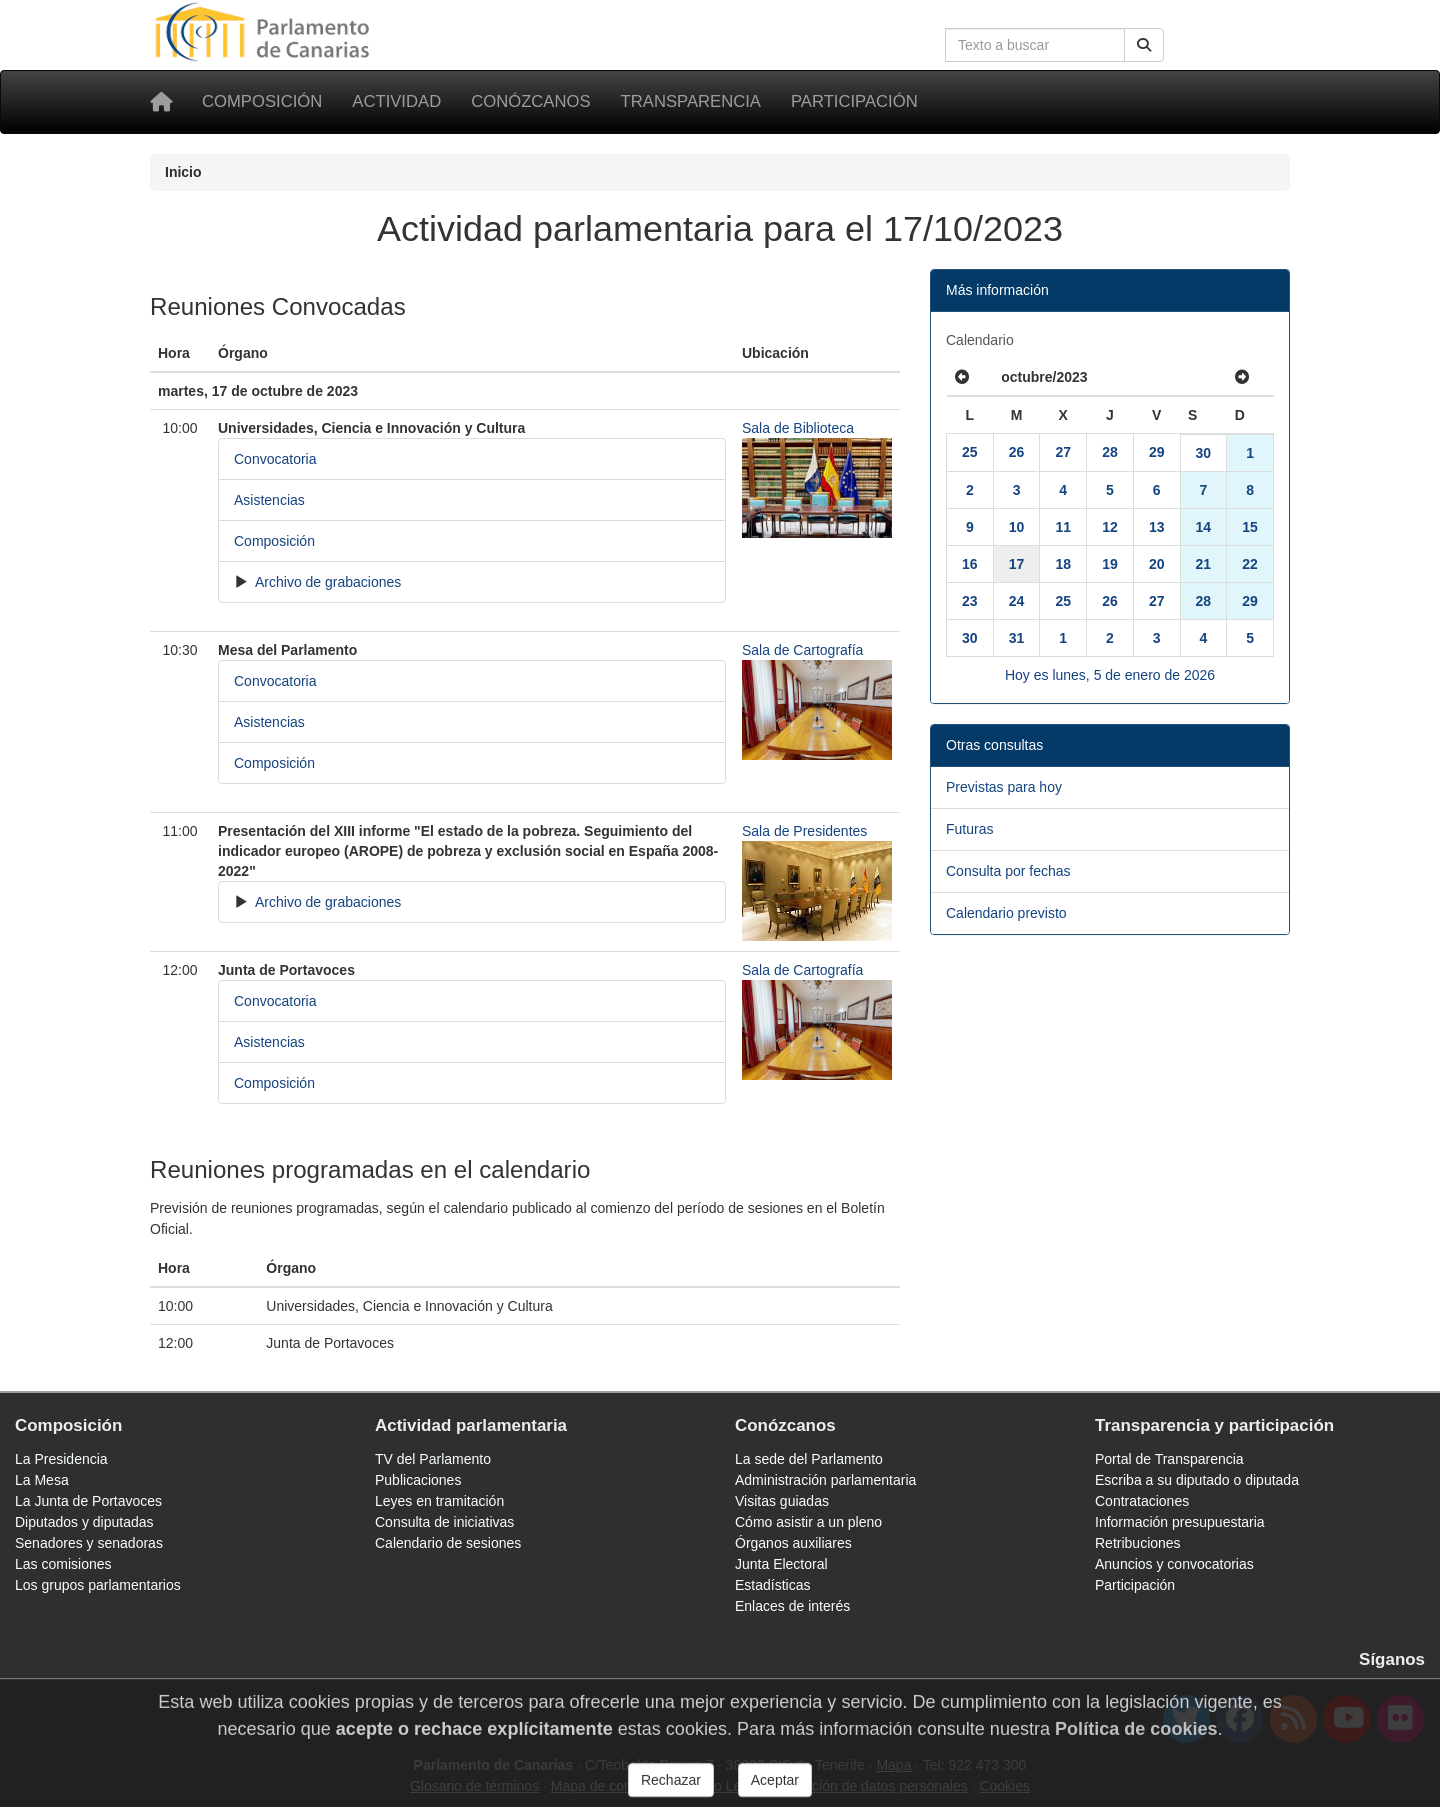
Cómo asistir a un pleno (808, 1522)
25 (970, 452)
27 (1063, 452)
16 (970, 564)
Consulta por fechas (1008, 871)
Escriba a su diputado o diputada (1197, 1480)
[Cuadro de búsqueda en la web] (1035, 45)
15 (1250, 527)
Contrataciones (1142, 1501)
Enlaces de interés (792, 1606)
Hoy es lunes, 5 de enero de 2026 (1110, 675)
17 (1017, 564)
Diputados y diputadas (84, 1522)
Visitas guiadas (782, 1501)
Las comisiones (63, 1564)
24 (1017, 601)
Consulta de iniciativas (444, 1522)
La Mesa (42, 1480)
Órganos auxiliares (793, 1543)
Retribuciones (1138, 1543)
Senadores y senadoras (89, 1543)
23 (970, 601)
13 (1157, 527)
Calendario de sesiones (448, 1543)
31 (1017, 638)
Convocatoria (275, 459)
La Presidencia (61, 1459)
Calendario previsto (1006, 913)
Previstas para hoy (1004, 787)
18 (1063, 564)
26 (1017, 452)
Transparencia (691, 101)
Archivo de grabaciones (326, 582)
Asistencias (269, 500)
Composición (262, 101)
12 (1110, 527)
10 (1017, 527)
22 (1250, 564)
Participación (854, 101)
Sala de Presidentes (804, 831)
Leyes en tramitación (439, 1501)
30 (1204, 453)
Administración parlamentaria (825, 1480)
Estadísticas (772, 1585)
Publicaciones (418, 1480)
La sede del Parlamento (809, 1459)
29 (1157, 452)
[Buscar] (1144, 45)
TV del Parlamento (433, 1459)
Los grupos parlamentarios (98, 1585)
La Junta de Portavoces (88, 1501)
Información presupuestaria (1180, 1522)
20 (1157, 564)
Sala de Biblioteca (798, 428)
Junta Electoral (781, 1564)
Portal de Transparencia (1169, 1459)
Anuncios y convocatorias (1174, 1564)
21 (1204, 564)
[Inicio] (161, 102)
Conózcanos (530, 101)
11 (1063, 527)
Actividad (396, 101)
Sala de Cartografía (802, 650)
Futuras (969, 829)
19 (1110, 564)
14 (1204, 527)
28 (1110, 452)
